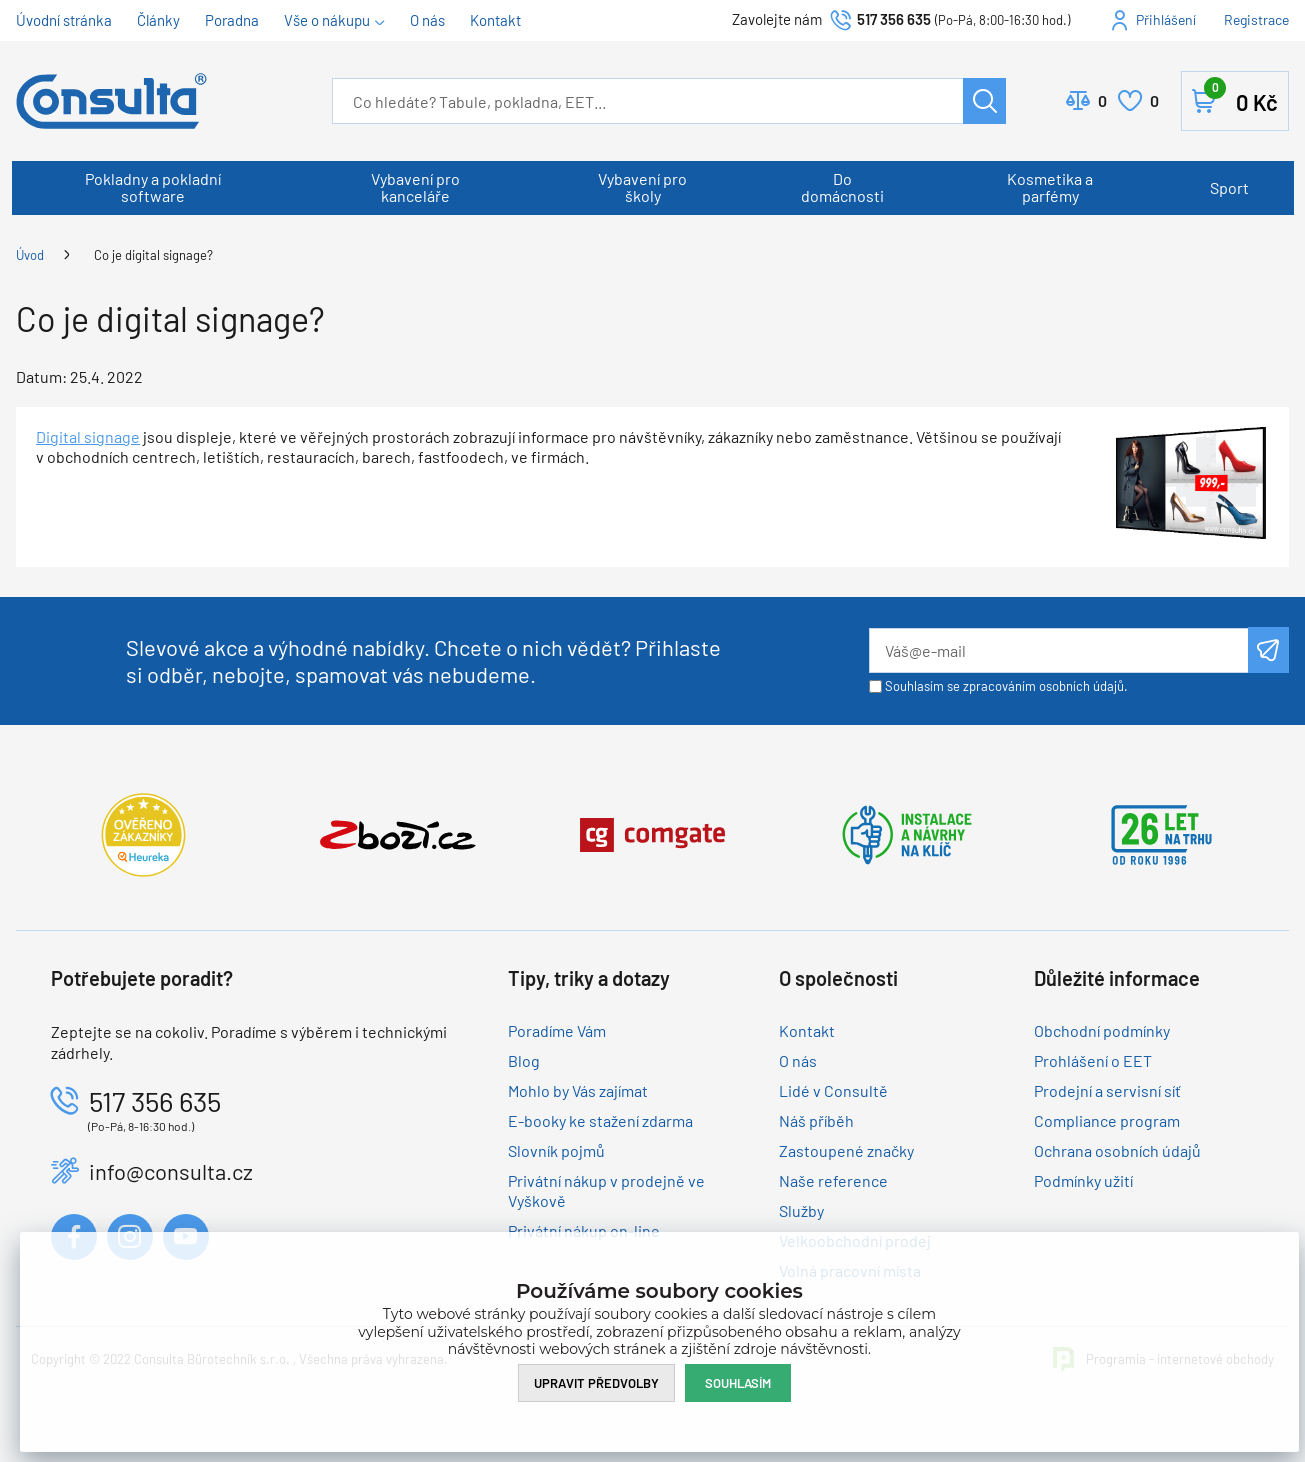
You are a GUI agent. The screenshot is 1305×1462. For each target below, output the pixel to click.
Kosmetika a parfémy (1050, 187)
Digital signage (88, 436)
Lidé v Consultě (833, 1090)
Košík (1241, 97)
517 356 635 (894, 19)
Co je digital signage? (153, 255)
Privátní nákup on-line (584, 1230)
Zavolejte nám (778, 19)
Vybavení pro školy (642, 187)
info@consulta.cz (171, 1171)
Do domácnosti (842, 187)
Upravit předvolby (596, 1383)
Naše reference (833, 1180)
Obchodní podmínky (1102, 1030)
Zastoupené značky (846, 1150)
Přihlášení (1166, 19)
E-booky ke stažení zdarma (600, 1120)
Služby (801, 1210)
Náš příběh (816, 1120)
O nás (427, 20)
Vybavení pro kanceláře (415, 187)
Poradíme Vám (557, 1030)
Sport (1229, 187)
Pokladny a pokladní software (153, 187)
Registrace (1256, 19)
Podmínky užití (1083, 1180)
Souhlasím (738, 1383)
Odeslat (1268, 650)
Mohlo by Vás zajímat (578, 1090)
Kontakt (495, 20)
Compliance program (1107, 1120)
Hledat (984, 101)
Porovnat (1102, 101)
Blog (524, 1060)
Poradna (232, 20)
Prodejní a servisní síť (1107, 1090)
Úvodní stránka (64, 20)
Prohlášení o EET (1093, 1060)
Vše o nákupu (327, 20)
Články (158, 20)
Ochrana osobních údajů (1117, 1150)
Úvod (30, 255)
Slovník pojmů (556, 1150)
